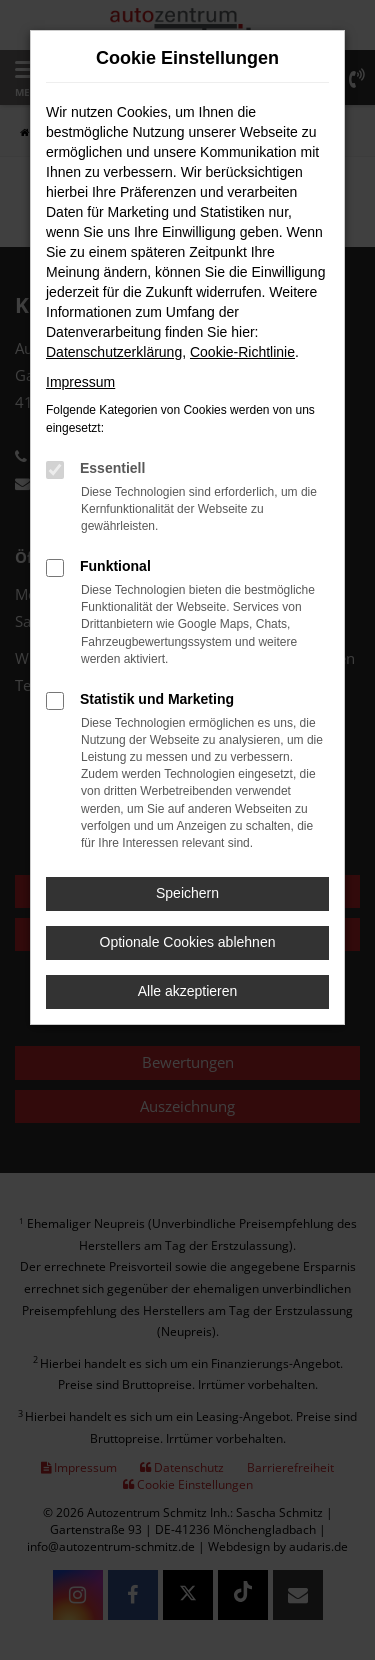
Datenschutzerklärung (114, 352)
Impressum (80, 382)
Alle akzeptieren (188, 991)
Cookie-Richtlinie (242, 352)
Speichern (187, 893)
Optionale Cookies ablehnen (188, 942)
